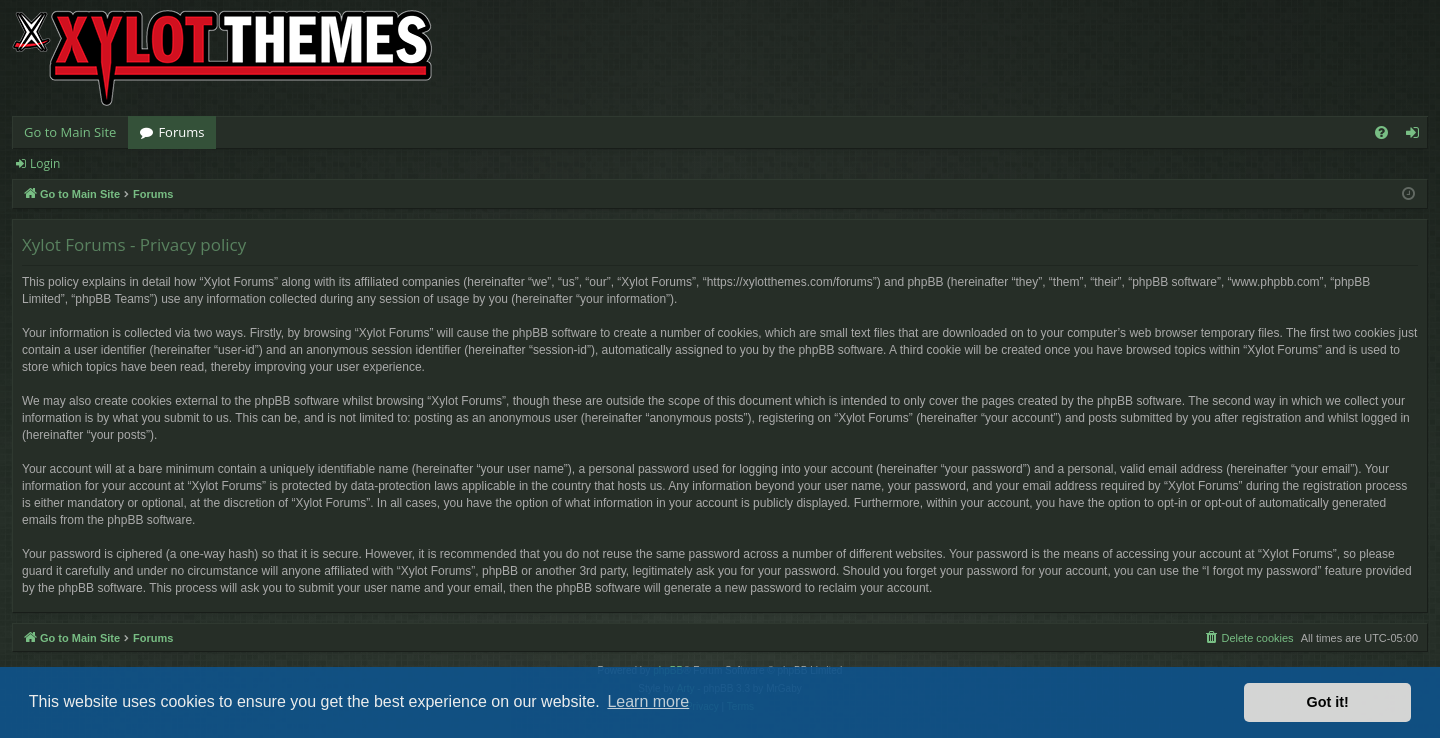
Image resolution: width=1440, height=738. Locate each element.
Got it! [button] (1328, 702)
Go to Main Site (70, 132)
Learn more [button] (648, 701)
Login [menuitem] (1416, 136)
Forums (181, 132)
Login (45, 163)
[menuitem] (1381, 132)
